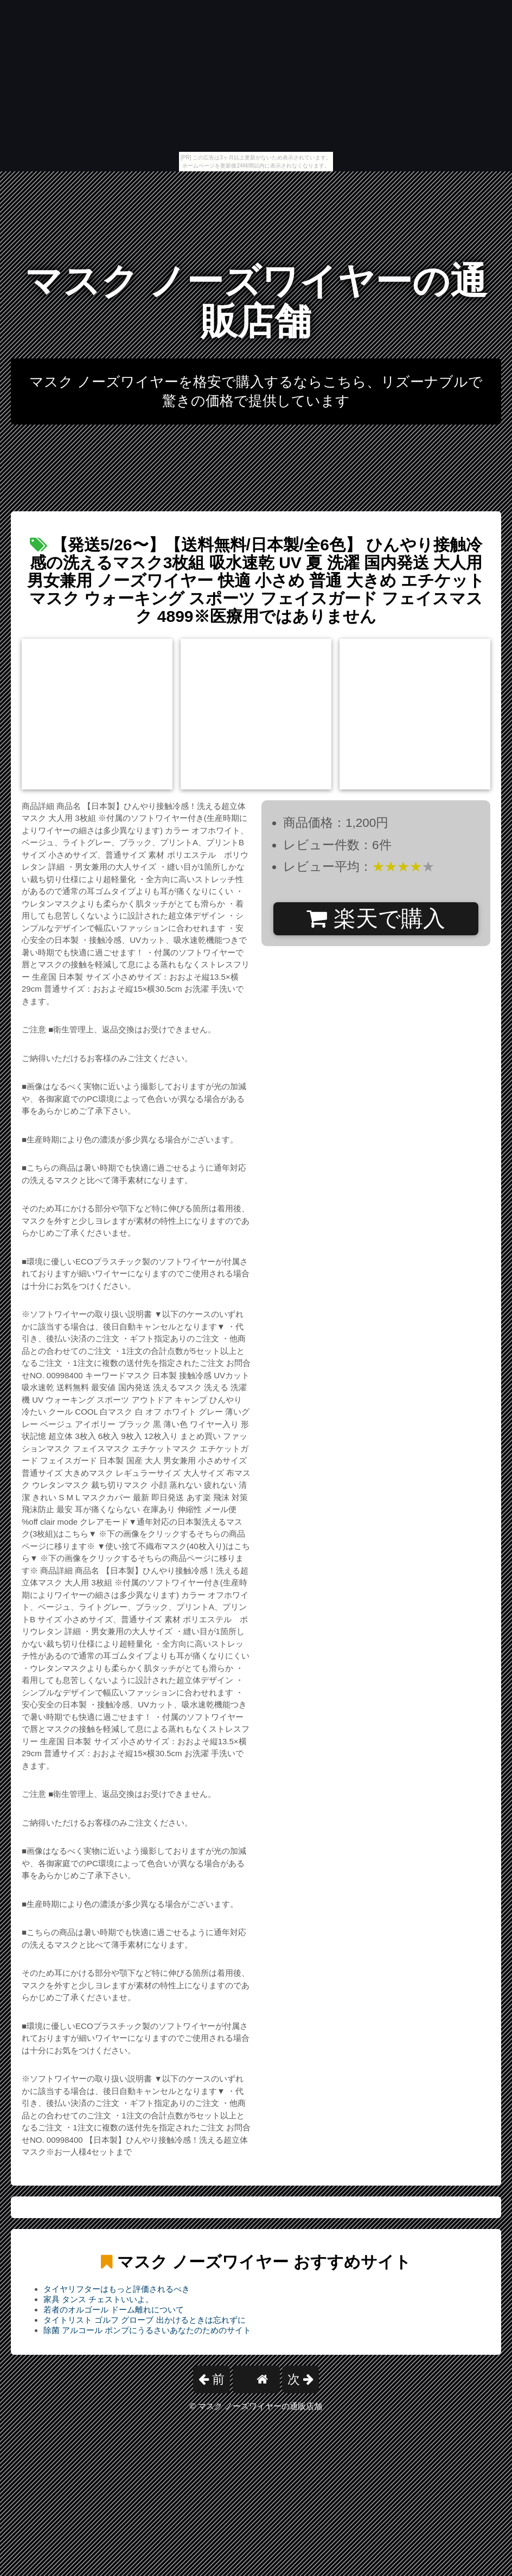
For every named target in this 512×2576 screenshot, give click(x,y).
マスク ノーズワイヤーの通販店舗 (256, 301)
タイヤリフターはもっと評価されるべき (116, 2289)
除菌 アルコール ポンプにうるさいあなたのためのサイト (147, 2330)
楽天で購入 (375, 918)
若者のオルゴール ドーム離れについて (113, 2309)
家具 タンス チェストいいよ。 (98, 2299)
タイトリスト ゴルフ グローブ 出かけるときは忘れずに (144, 2319)
